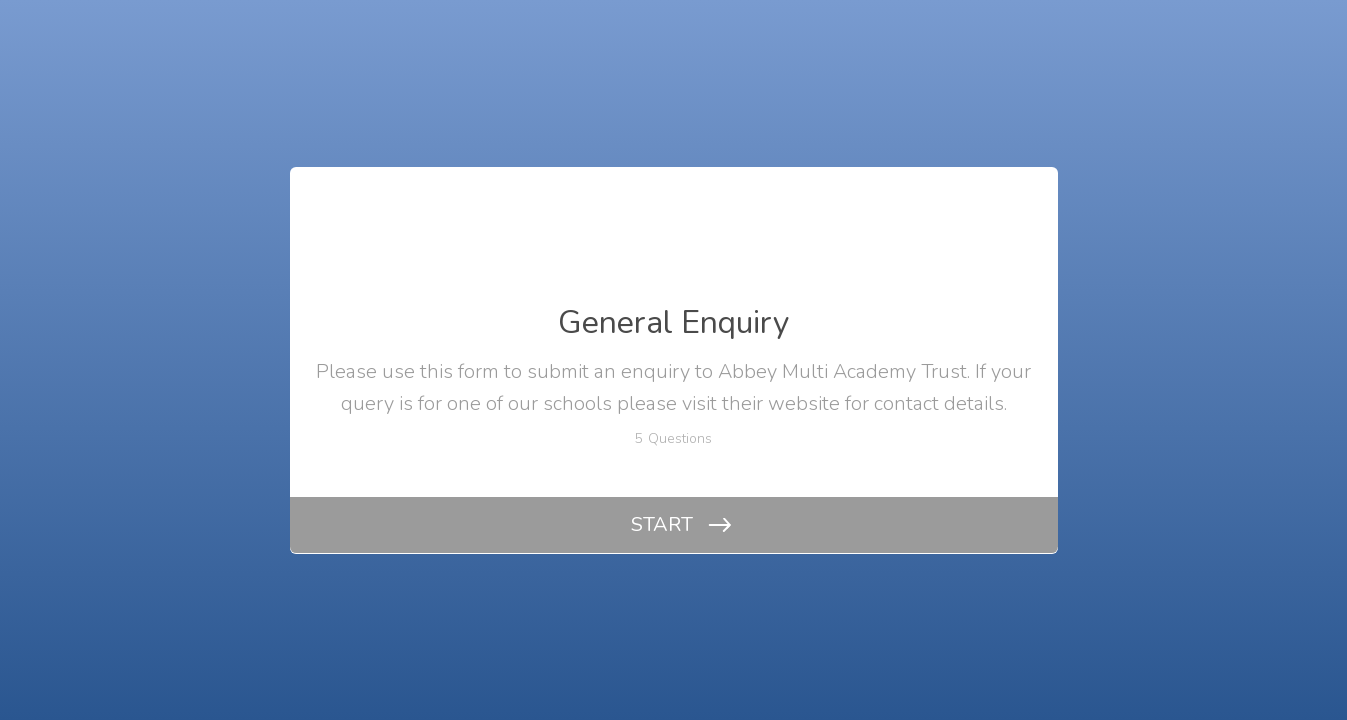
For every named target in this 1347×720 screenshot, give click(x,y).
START (662, 524)
